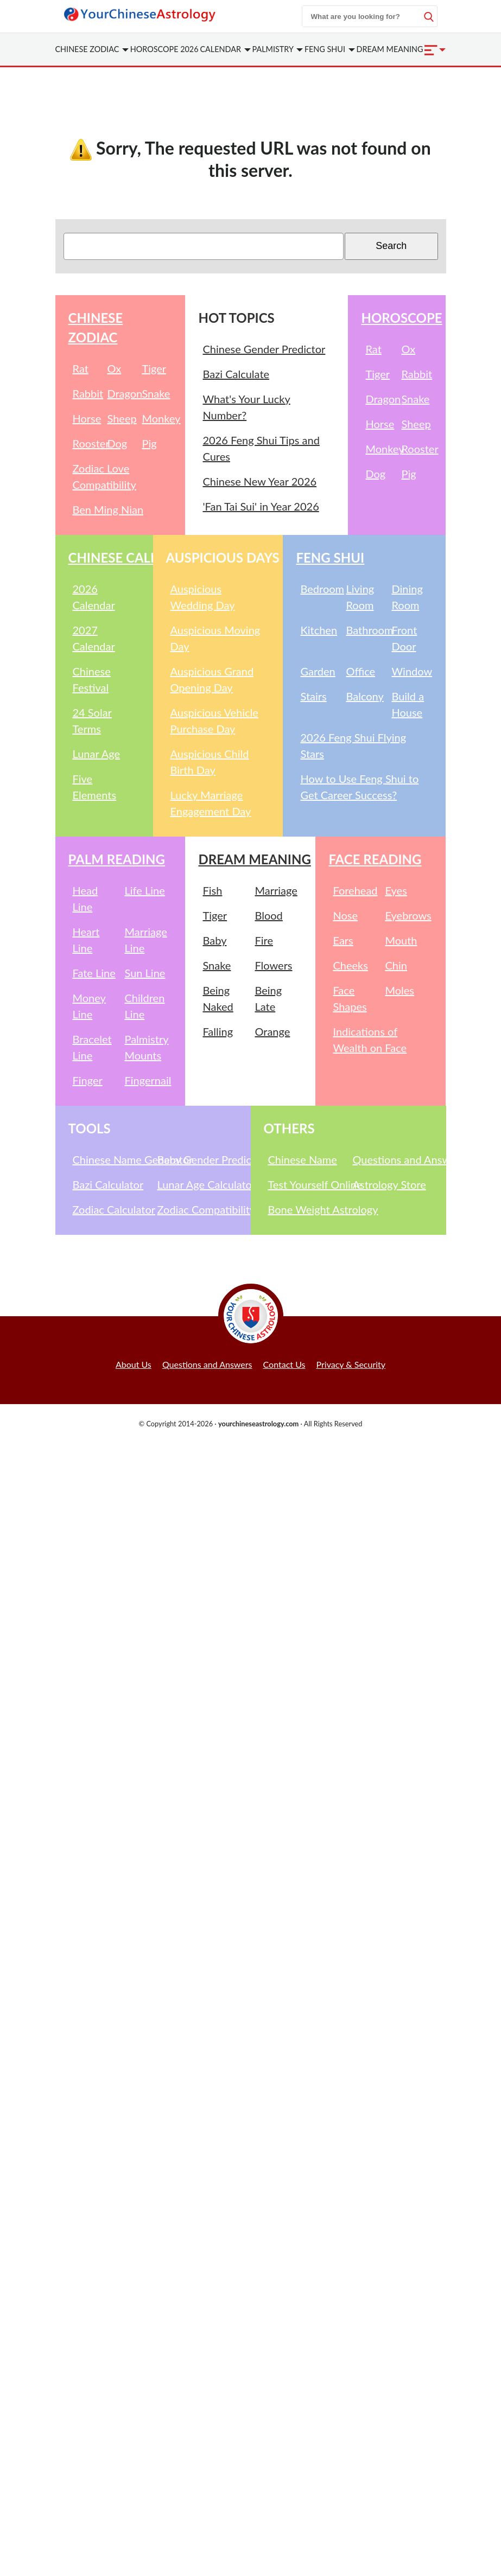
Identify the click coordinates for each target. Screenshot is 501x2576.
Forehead (355, 890)
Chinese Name (302, 1159)
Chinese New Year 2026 (259, 481)
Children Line (144, 1006)
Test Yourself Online (308, 1184)
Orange (272, 1031)
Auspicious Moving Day (215, 638)
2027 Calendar (94, 638)
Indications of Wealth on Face (370, 1039)
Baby (214, 940)
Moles (399, 990)
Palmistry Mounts (146, 1047)
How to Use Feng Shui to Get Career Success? (359, 786)
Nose (345, 915)
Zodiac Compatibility (197, 1209)
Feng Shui (330, 49)
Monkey (157, 418)
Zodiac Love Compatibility (104, 476)
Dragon (122, 393)
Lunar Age (97, 753)
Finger (88, 1080)
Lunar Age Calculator (197, 1184)
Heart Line (86, 939)
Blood (268, 915)
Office (360, 671)
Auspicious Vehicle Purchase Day (214, 720)
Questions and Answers (393, 1159)
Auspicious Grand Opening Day (212, 679)
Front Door (404, 638)
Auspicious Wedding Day (202, 596)
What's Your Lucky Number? (246, 407)
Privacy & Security (351, 1364)
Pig (149, 443)
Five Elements (95, 786)
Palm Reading (116, 859)
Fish (212, 890)
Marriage (276, 890)
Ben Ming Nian (108, 509)
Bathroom (366, 629)
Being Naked (217, 998)
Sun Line (144, 972)
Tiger (154, 368)
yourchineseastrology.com (258, 1423)
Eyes (396, 890)
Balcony (364, 696)
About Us (133, 1364)
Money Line (89, 1006)
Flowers (273, 965)
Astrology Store (389, 1184)
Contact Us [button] (284, 1364)
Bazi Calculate (235, 373)
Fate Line (94, 972)
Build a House (407, 704)
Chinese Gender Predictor (263, 348)
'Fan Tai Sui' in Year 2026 (260, 506)
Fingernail (147, 1080)
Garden (317, 671)
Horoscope (401, 318)
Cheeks (350, 965)
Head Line (85, 898)
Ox (114, 368)
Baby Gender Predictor (197, 1159)
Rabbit (88, 393)
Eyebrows (408, 915)
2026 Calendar (94, 596)
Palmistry (277, 49)
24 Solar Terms (92, 720)
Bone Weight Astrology (308, 1209)
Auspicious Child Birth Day (209, 761)
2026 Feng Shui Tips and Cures (260, 448)
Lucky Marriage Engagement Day (210, 803)
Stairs (313, 696)
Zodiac (92, 49)
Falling (217, 1031)
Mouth (401, 940)
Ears (343, 940)
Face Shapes (349, 998)
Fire (264, 940)
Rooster (88, 443)
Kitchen (318, 629)
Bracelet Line (92, 1047)
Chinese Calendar (131, 557)
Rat (80, 368)
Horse (87, 418)
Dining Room (406, 596)
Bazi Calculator (108, 1184)
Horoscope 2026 (164, 49)
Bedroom (320, 588)
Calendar (225, 49)
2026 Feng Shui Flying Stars (353, 745)
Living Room (360, 596)
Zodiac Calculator (113, 1209)
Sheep (121, 418)
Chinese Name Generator (113, 1159)
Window (411, 671)
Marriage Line (145, 939)
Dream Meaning (390, 49)
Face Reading (374, 859)
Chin (396, 965)
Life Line (144, 890)
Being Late (268, 998)
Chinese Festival (92, 679)
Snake (156, 393)
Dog (117, 443)
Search (391, 245)
